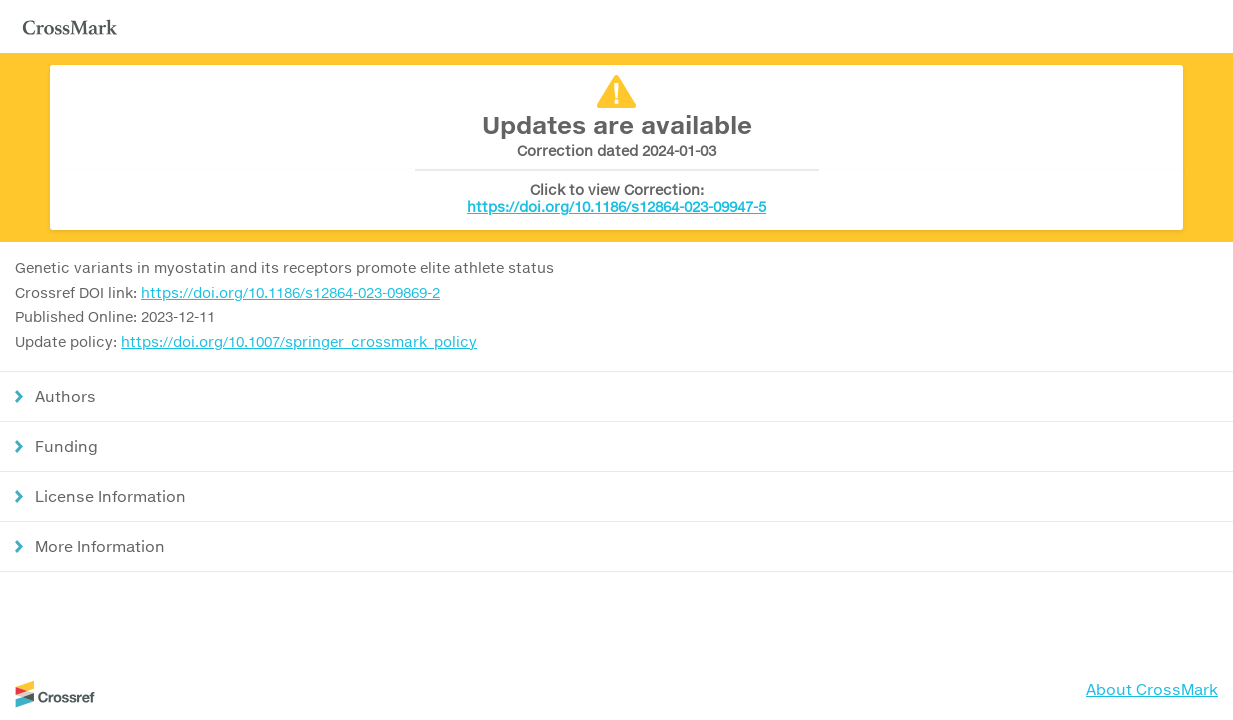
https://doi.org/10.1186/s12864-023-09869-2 (290, 292)
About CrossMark (1152, 689)
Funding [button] (66, 446)
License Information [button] (110, 496)
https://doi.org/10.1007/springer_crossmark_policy (299, 341)
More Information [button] (100, 546)
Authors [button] (65, 396)
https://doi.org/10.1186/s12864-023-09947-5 (616, 206)
